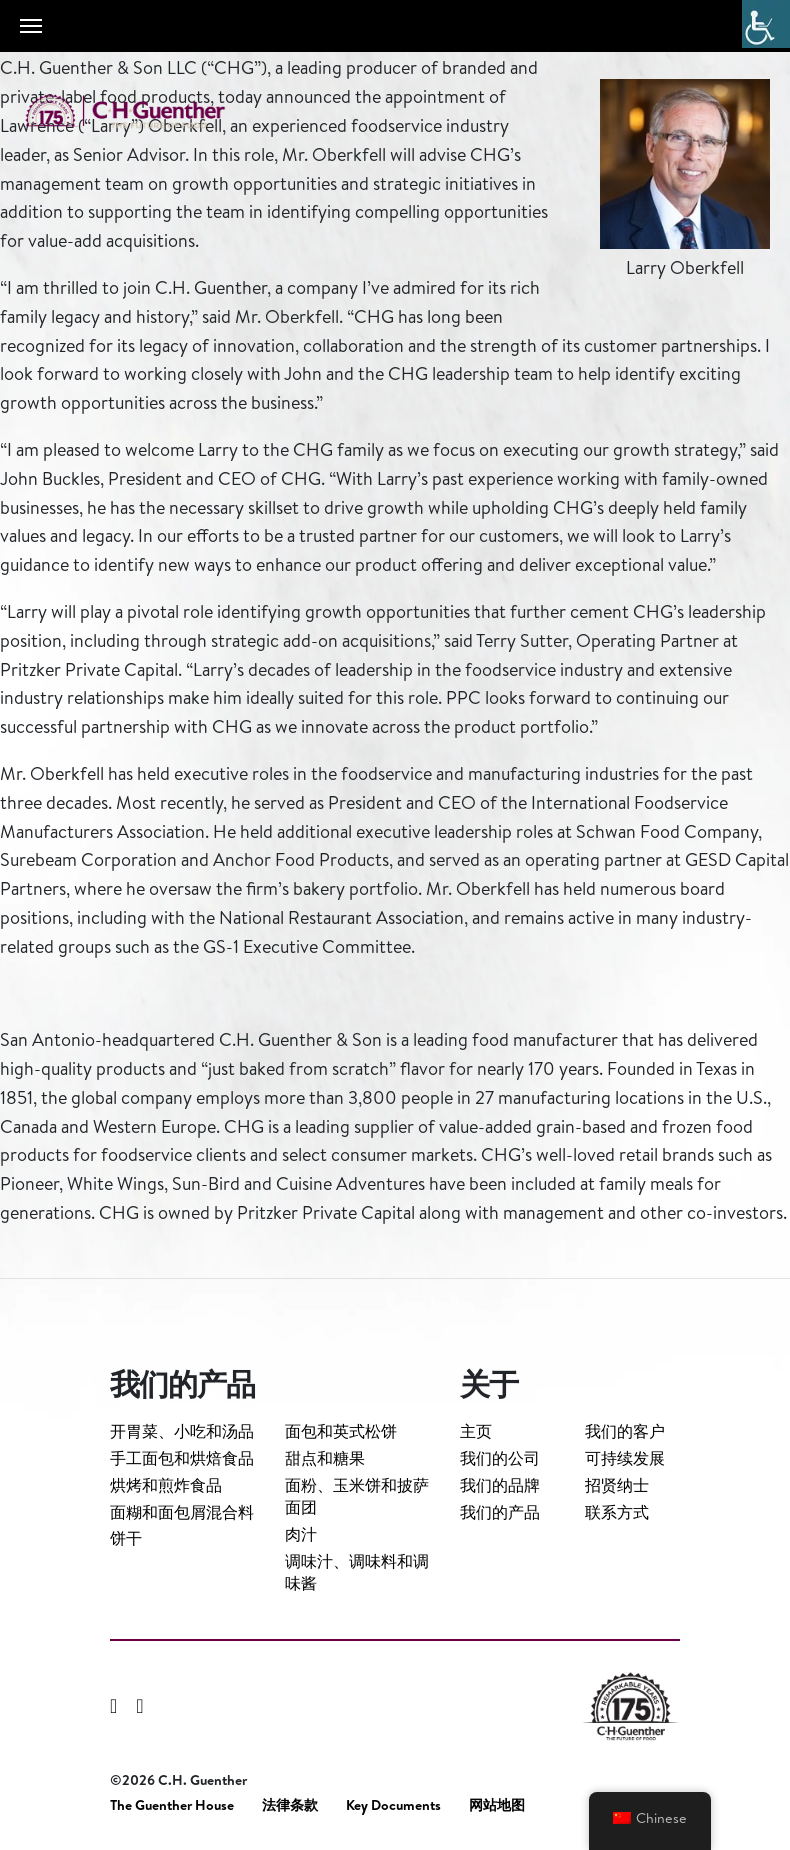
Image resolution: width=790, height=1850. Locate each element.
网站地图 (497, 1805)
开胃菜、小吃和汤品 (182, 1431)
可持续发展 (625, 1458)
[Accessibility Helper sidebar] (766, 24)
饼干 (126, 1538)
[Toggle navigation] (31, 26)
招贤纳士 (617, 1485)
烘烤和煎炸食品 (166, 1485)
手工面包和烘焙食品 (182, 1458)
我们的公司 (500, 1458)
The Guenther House (172, 1805)
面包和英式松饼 (341, 1431)
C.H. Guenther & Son (145, 111)
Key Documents (393, 1805)
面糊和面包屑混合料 (182, 1512)
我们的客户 (625, 1431)
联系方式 (617, 1512)
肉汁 (301, 1534)
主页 (476, 1431)
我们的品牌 (500, 1485)
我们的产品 (500, 1512)
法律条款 (290, 1805)
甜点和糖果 (325, 1458)
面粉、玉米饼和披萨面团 (357, 1496)
